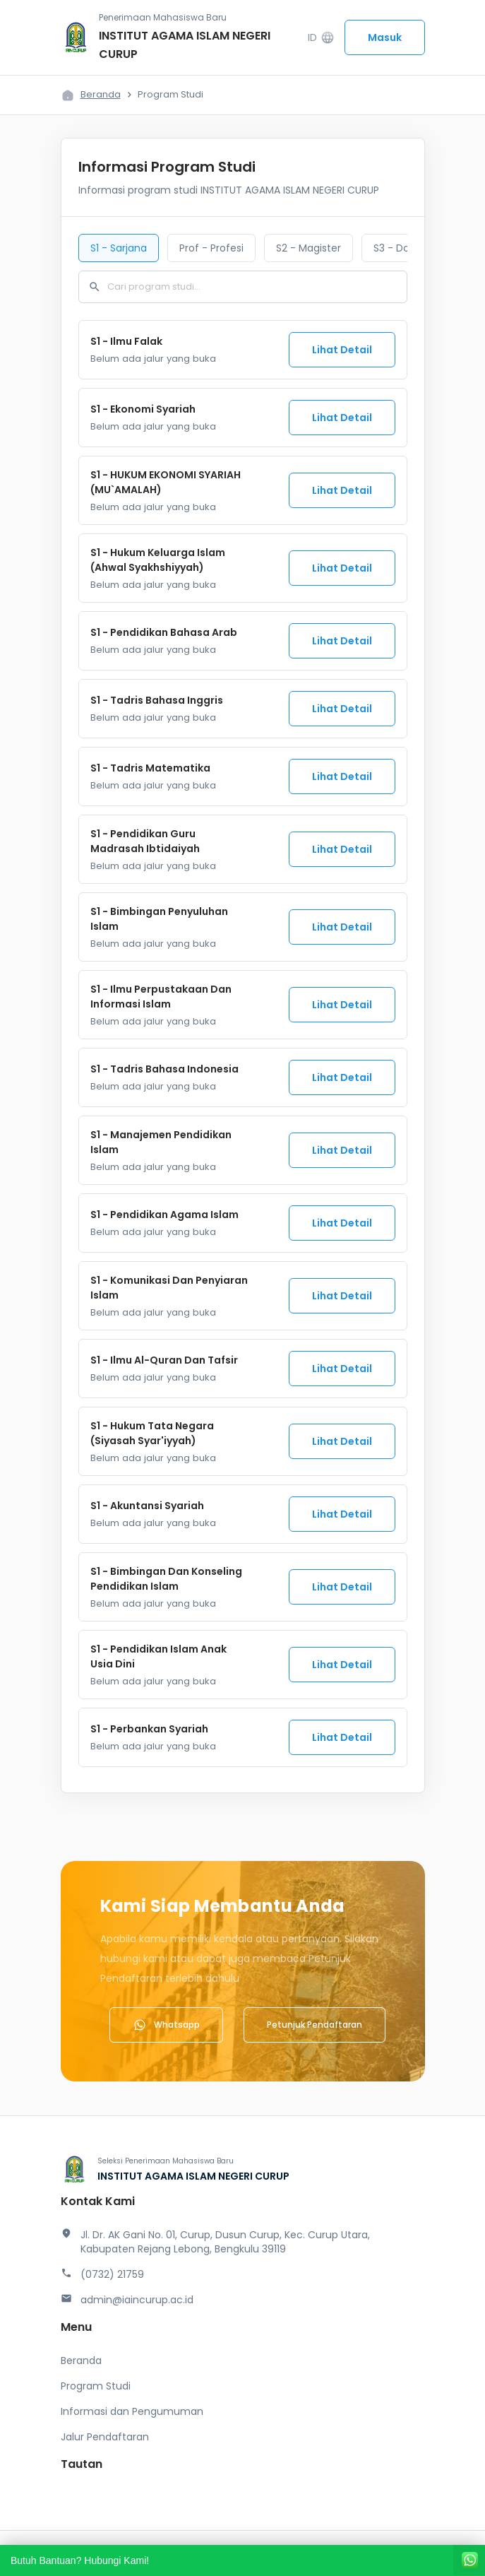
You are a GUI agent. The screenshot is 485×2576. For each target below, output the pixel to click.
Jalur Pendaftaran (105, 2437)
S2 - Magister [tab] (308, 248)
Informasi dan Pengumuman (132, 2411)
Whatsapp (166, 2025)
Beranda (100, 94)
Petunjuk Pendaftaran (314, 2025)
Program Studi (96, 2386)
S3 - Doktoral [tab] (405, 248)
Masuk (385, 37)
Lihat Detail (342, 350)
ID (321, 37)
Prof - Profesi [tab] (211, 248)
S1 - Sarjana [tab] (118, 248)
